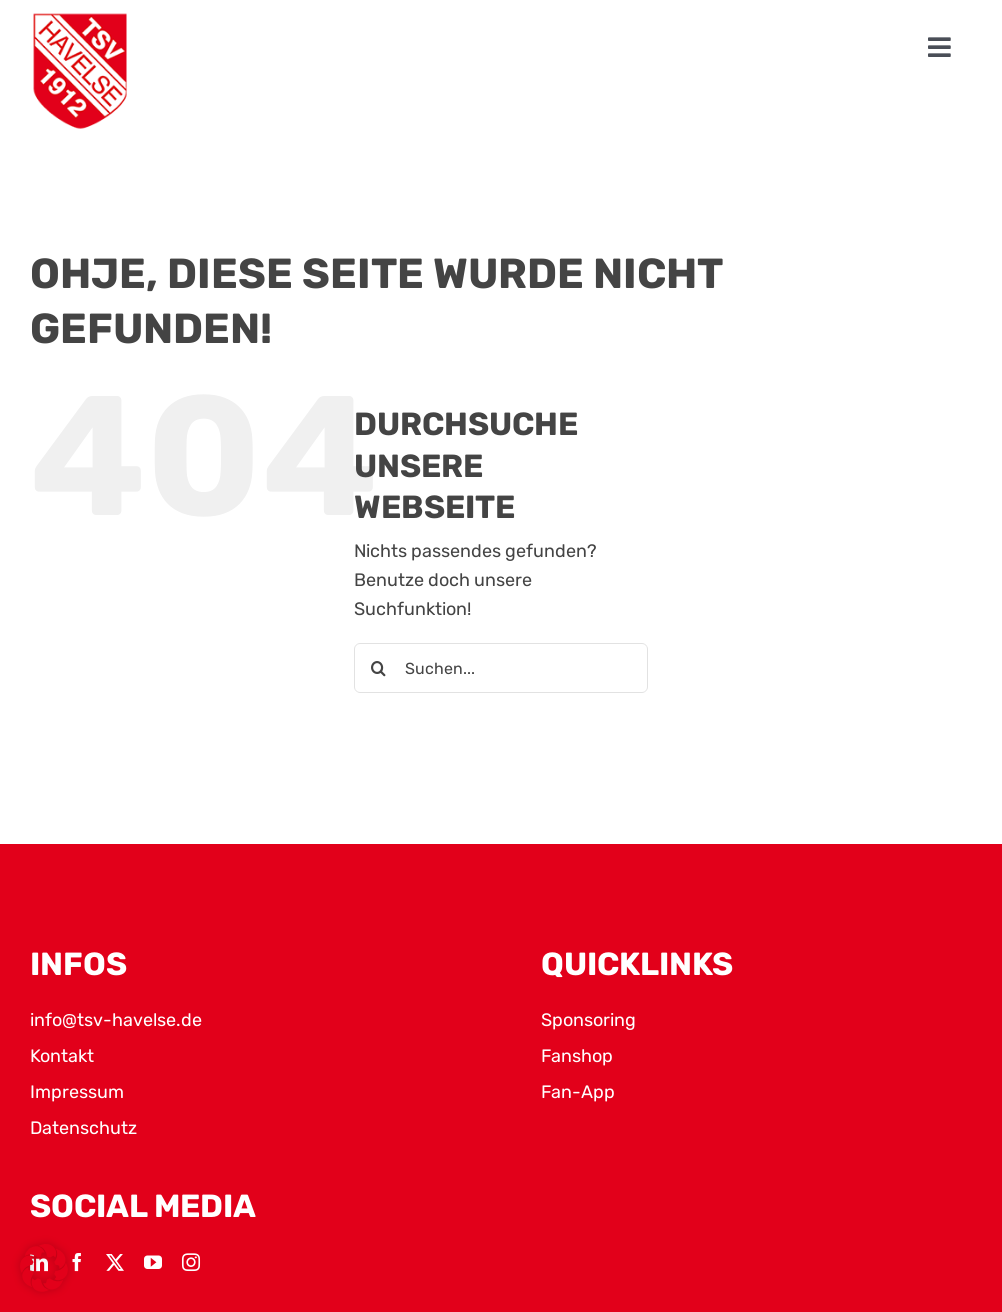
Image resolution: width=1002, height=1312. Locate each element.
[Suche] (379, 668)
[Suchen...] (501, 668)
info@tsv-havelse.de (116, 1020)
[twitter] (115, 1262)
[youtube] (153, 1262)
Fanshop (577, 1056)
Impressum (77, 1092)
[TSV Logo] (80, 71)
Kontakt (62, 1056)
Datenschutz (83, 1128)
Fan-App (578, 1092)
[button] (44, 1268)
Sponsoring (588, 1020)
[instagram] (191, 1262)
